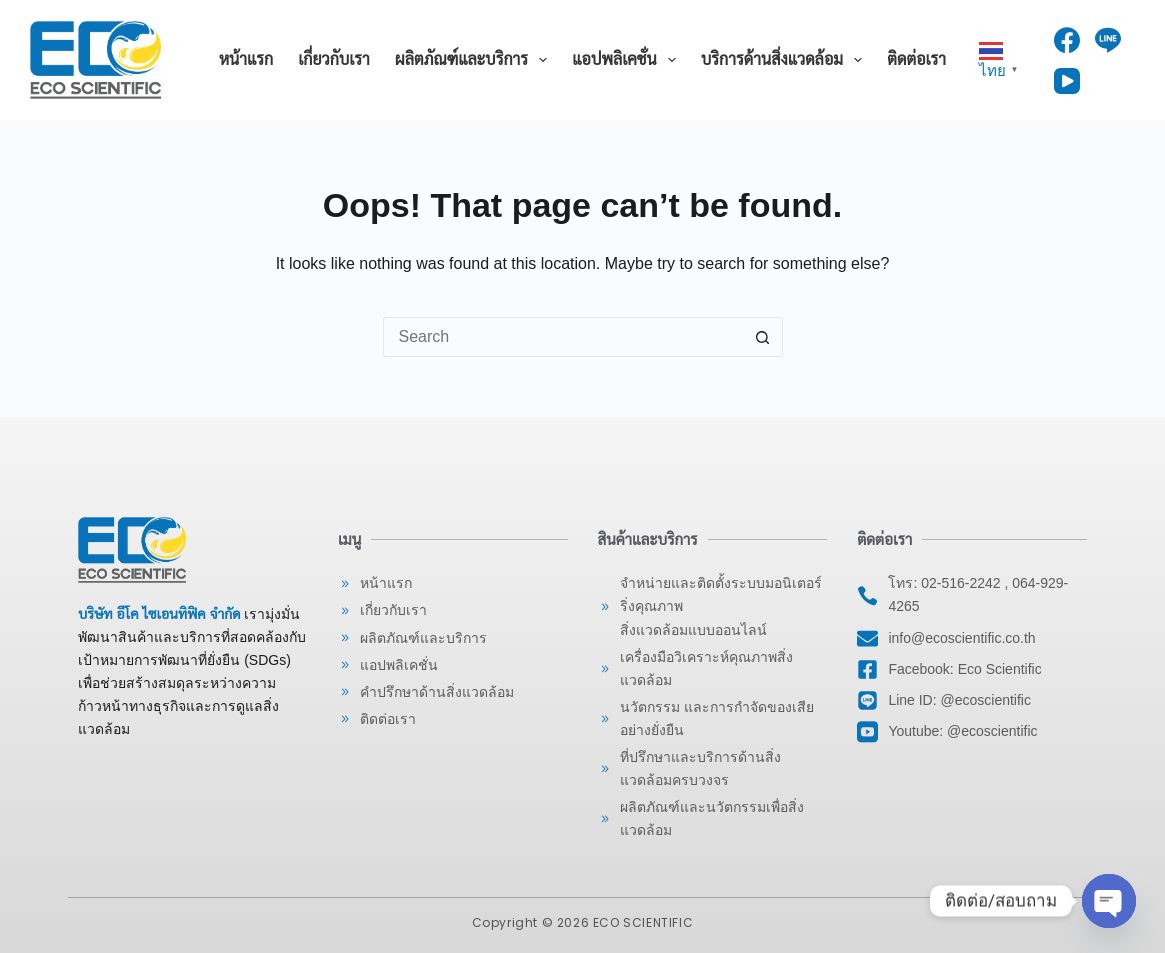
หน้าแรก (246, 59)
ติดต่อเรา (916, 59)
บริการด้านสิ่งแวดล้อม (785, 60)
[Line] (1108, 40)
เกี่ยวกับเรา (334, 59)
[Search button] (763, 337)
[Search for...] (563, 337)
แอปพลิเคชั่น (628, 60)
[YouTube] (1067, 81)
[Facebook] (1067, 40)
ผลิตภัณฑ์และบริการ (475, 60)
